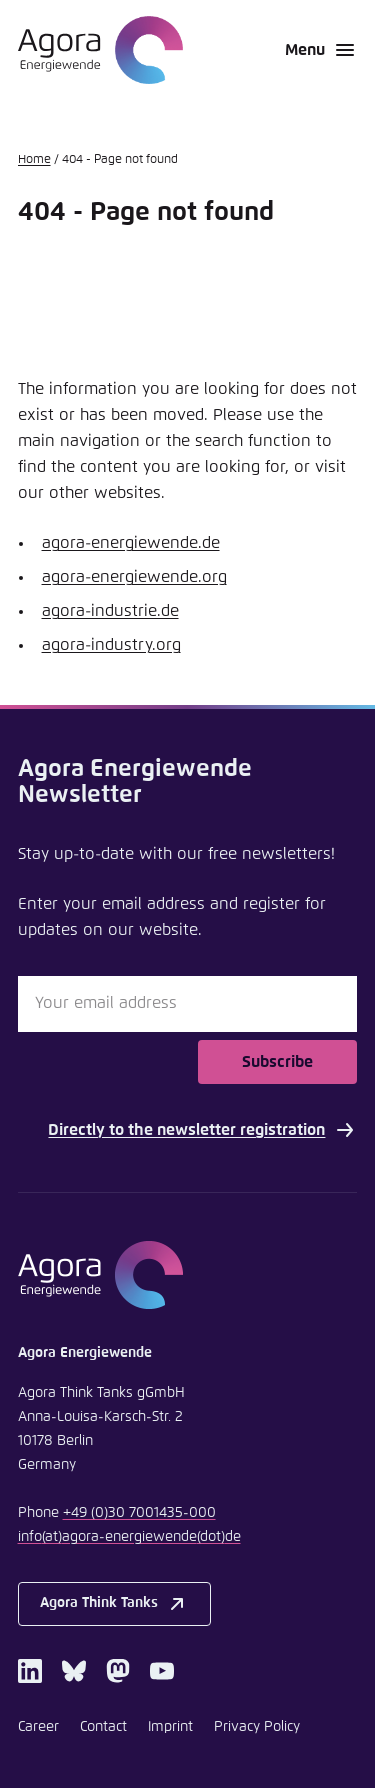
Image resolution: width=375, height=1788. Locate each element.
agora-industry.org (111, 645)
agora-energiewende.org (134, 577)
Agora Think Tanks (114, 1604)
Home (34, 160)
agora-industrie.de (110, 611)
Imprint (170, 1727)
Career (38, 1727)
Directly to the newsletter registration (202, 1130)
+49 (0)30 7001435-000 (139, 1513)
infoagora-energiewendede (129, 1537)
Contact (103, 1727)
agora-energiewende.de (131, 543)
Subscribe (277, 1062)
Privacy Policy (257, 1727)
